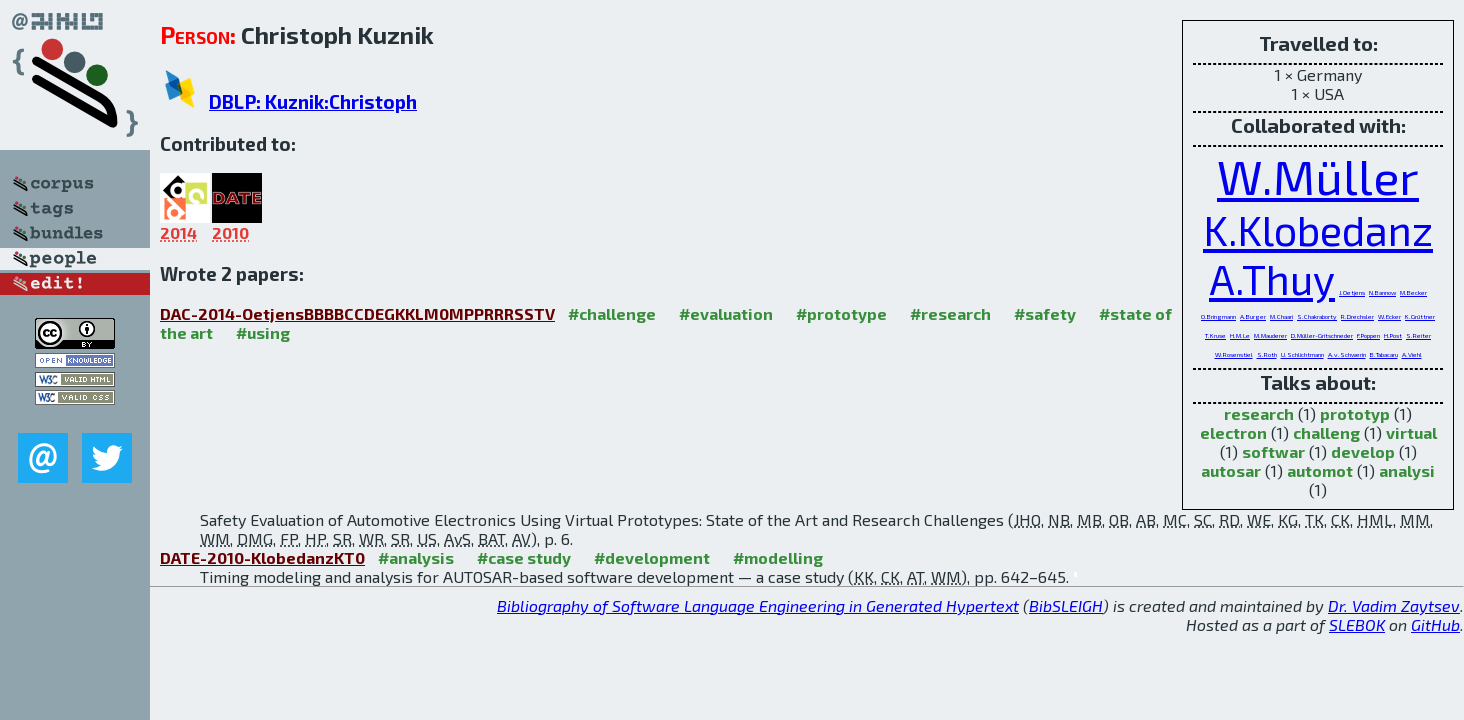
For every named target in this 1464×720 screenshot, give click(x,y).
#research (950, 313)
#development (652, 557)
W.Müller (1318, 176)
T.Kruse (1215, 335)
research (1259, 413)
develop (1363, 451)
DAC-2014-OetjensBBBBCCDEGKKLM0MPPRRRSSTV (357, 313)
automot (1320, 470)
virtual (1411, 432)
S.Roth (1267, 354)
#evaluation (726, 313)
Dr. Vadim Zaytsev (1394, 605)
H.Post (1393, 335)
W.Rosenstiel (1234, 354)
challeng (1326, 432)
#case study (524, 557)
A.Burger (1253, 316)
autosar (1231, 470)
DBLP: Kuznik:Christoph (313, 101)
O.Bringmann (1218, 316)
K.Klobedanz (1318, 229)
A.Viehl (1412, 354)
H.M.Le (1240, 335)
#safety (1045, 313)
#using (263, 332)
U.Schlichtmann (1302, 354)
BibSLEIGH (1066, 605)
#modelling (778, 557)
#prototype (841, 313)
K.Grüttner (1420, 316)
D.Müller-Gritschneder (1322, 335)
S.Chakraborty (1317, 316)
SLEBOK (1357, 624)
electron (1233, 432)
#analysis (416, 557)
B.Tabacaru (1384, 354)
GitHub (1435, 624)
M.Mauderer (1270, 335)
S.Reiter (1418, 335)
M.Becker (1413, 292)
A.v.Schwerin (1347, 354)
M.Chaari (1281, 316)
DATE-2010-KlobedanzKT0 (262, 557)
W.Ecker (1389, 316)
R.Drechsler (1357, 316)
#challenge (612, 313)
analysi (1407, 470)
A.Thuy (1272, 278)
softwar (1273, 451)
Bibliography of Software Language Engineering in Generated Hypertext (758, 605)
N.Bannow (1382, 292)
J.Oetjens (1352, 292)
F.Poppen (1368, 335)
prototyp (1355, 413)
